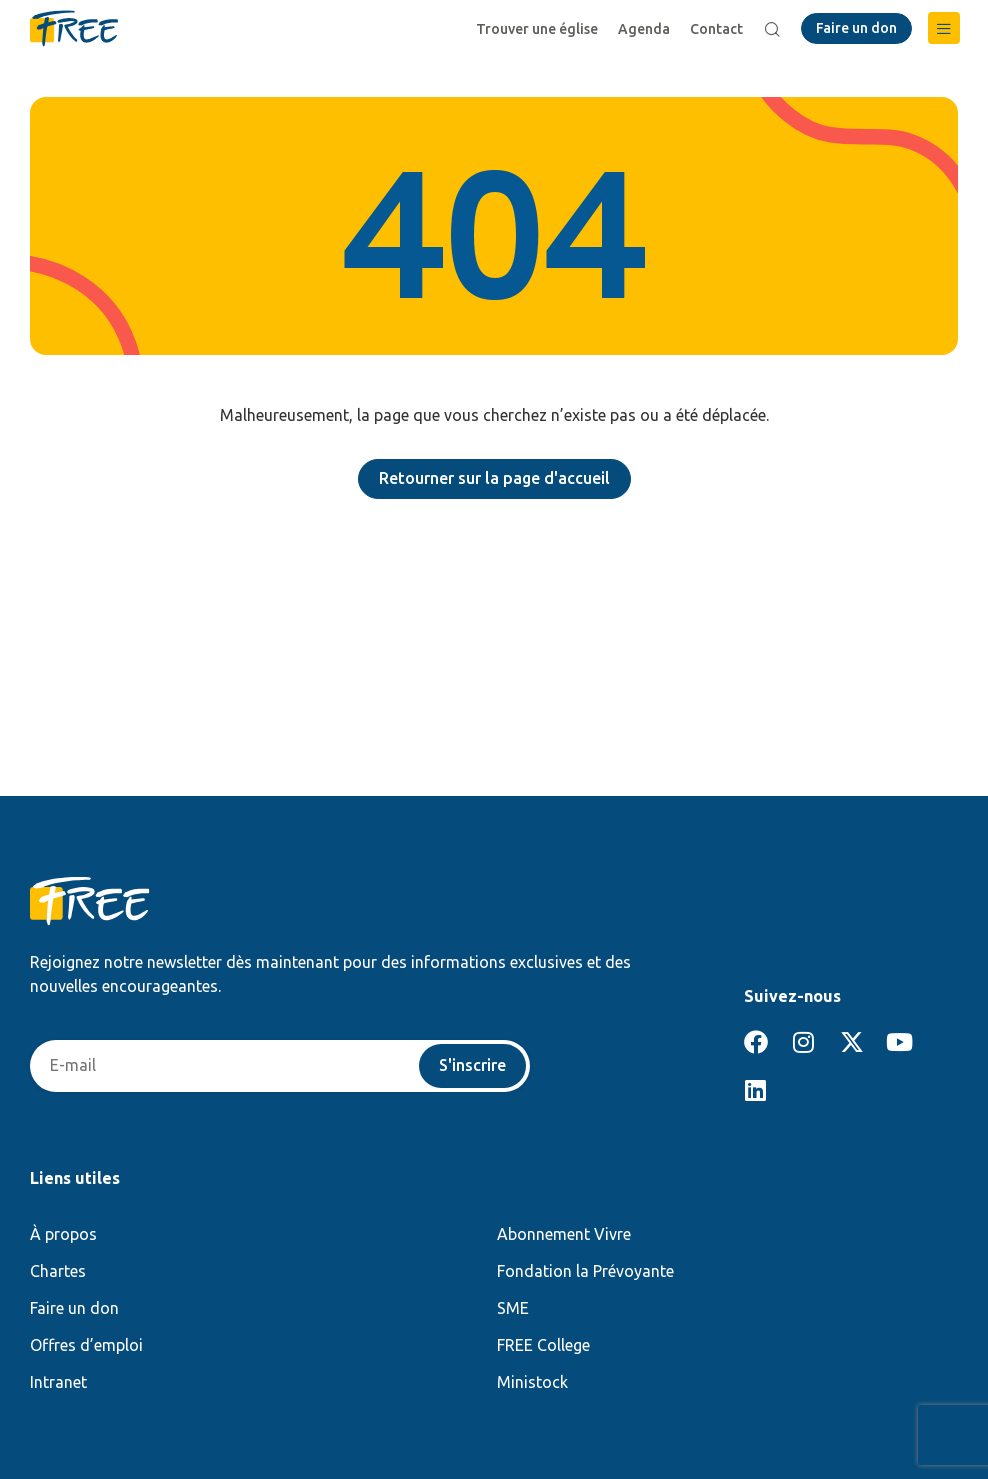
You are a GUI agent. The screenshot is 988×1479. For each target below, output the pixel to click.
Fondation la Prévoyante (585, 1271)
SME (513, 1308)
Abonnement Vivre (564, 1234)
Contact (716, 29)
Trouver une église (537, 29)
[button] (944, 28)
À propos (63, 1234)
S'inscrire (472, 1066)
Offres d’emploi (86, 1345)
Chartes (58, 1271)
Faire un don (74, 1308)
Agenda (644, 29)
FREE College (543, 1345)
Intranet (58, 1382)
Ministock (532, 1382)
